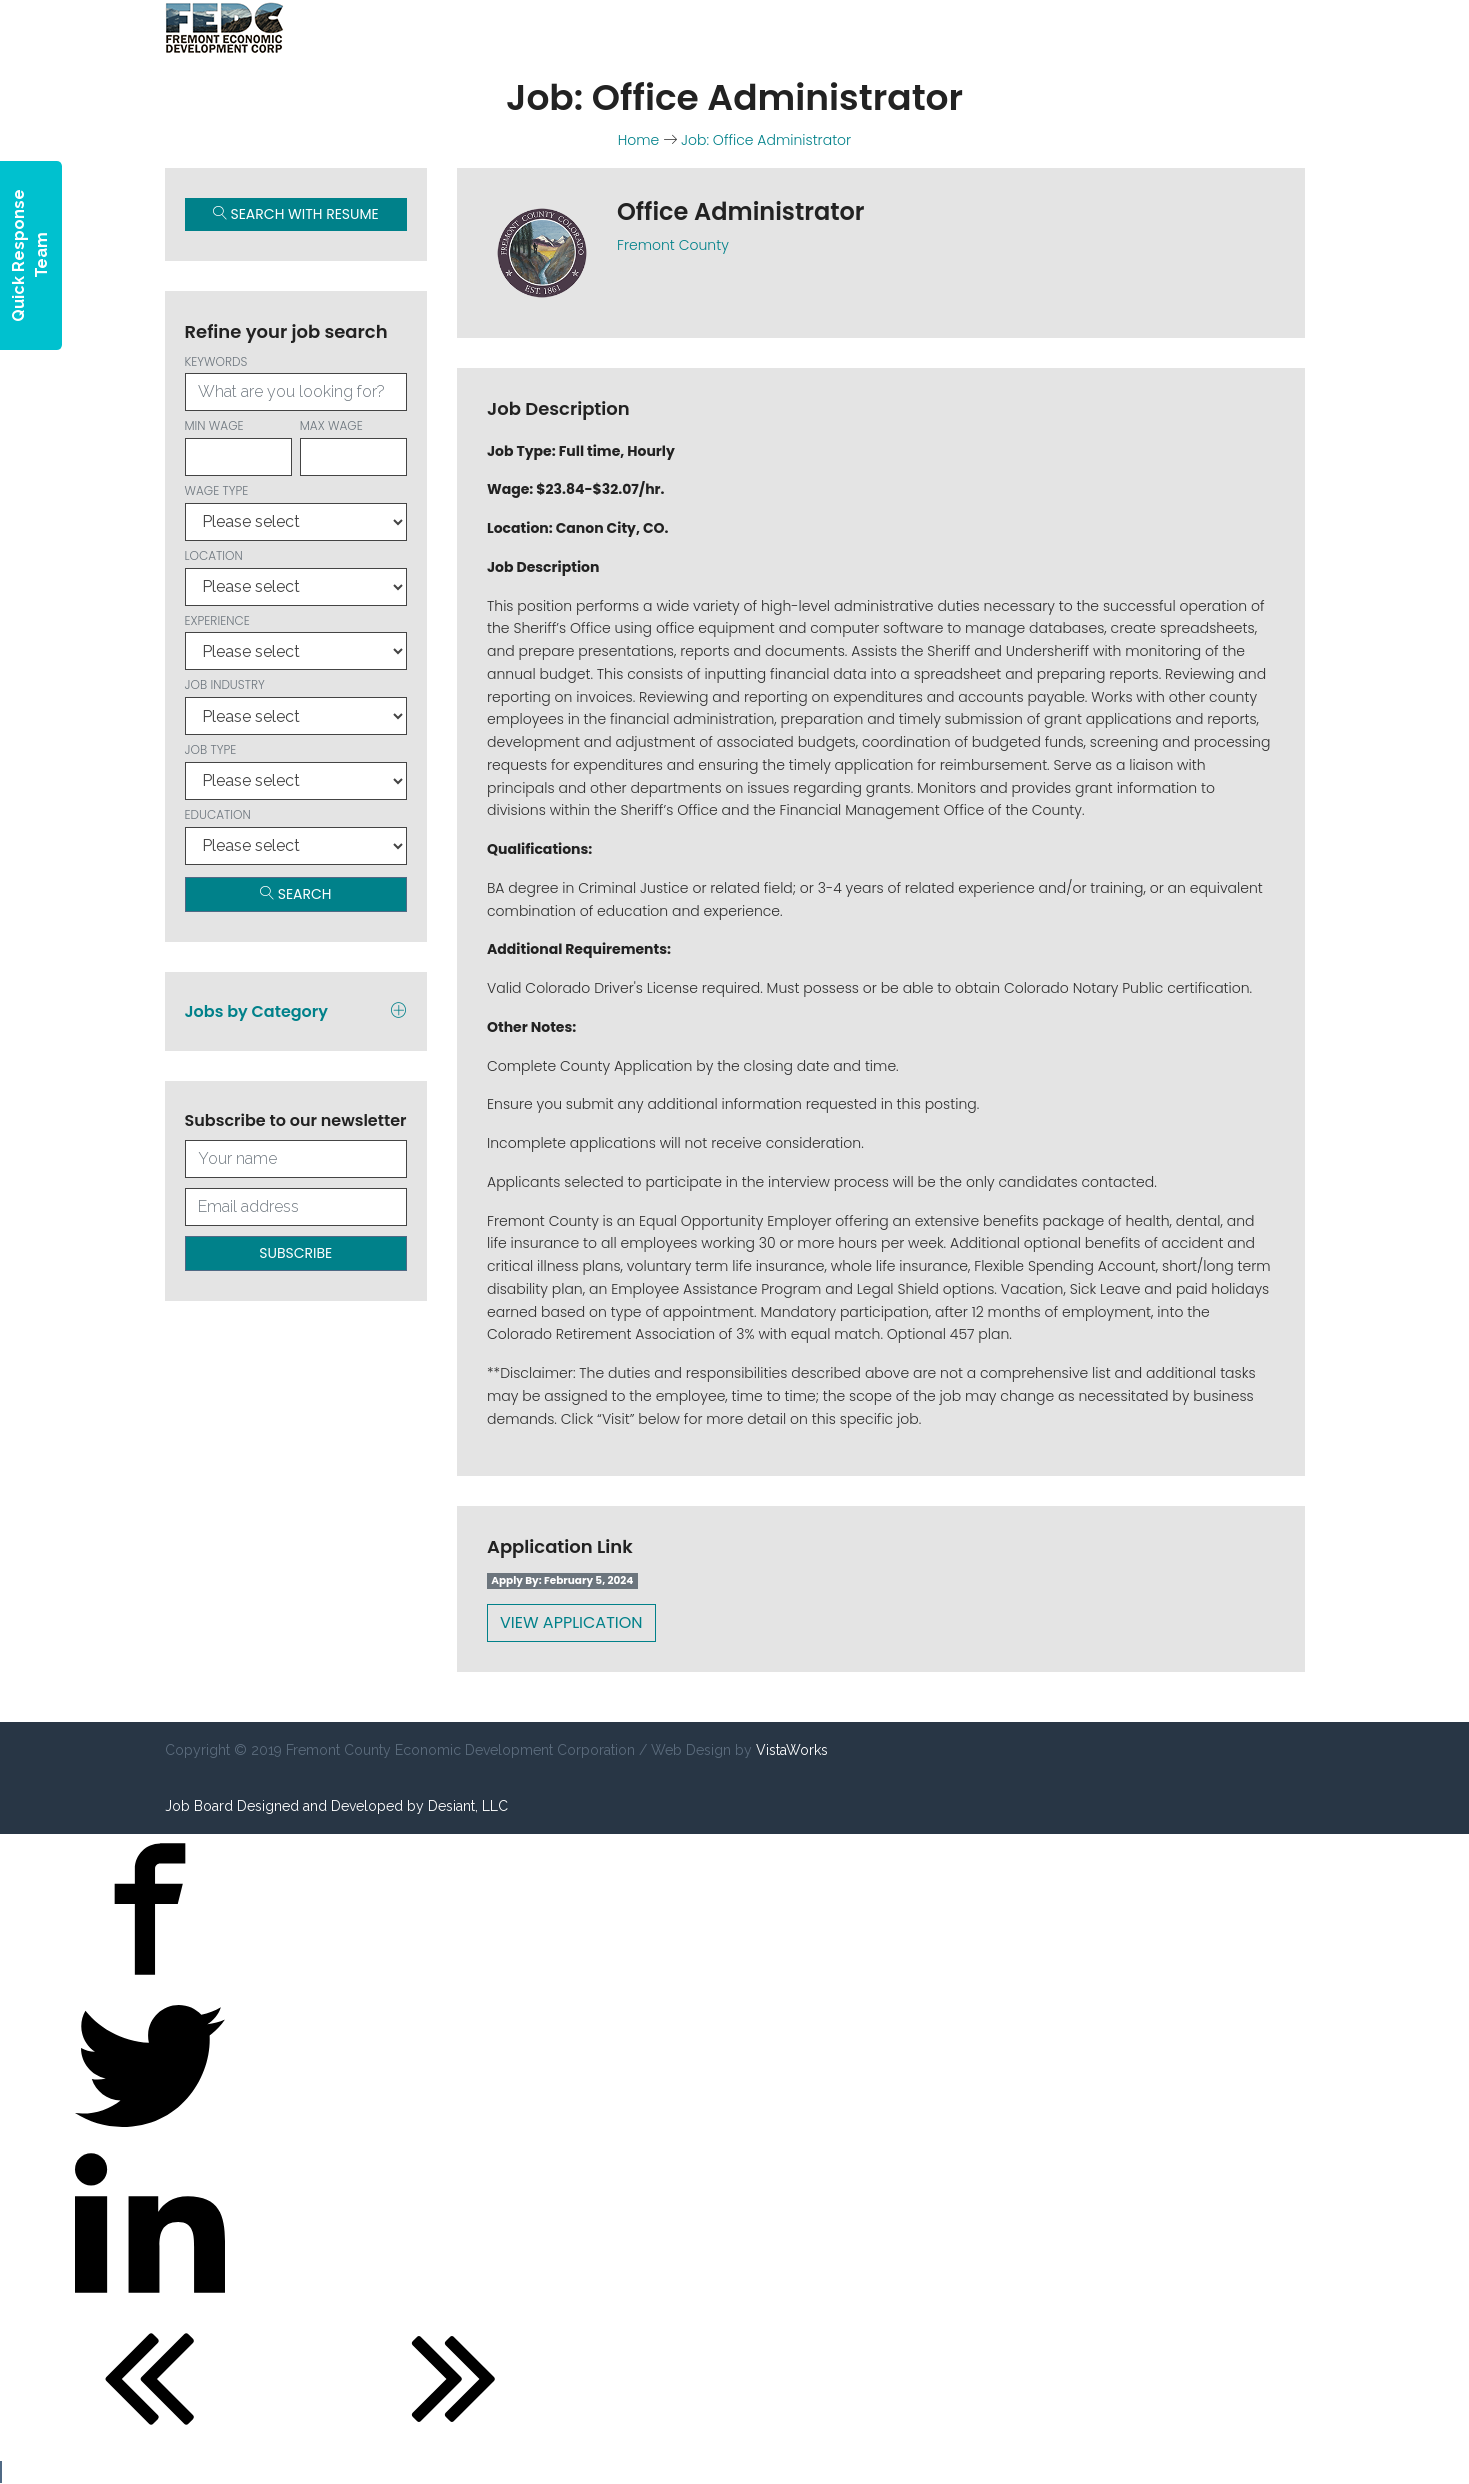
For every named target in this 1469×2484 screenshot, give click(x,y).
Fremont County (673, 245)
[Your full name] (296, 1159)
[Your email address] (296, 1207)
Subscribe (295, 1253)
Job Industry (296, 705)
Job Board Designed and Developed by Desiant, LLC (336, 1806)
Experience (296, 641)
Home (639, 140)
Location (296, 576)
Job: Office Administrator (766, 140)
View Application (571, 1622)
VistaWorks (792, 1750)
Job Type (296, 770)
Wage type (296, 511)
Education (296, 835)
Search (296, 894)
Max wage (353, 446)
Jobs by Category (296, 1011)
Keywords (296, 382)
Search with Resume (296, 214)
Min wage (238, 446)
